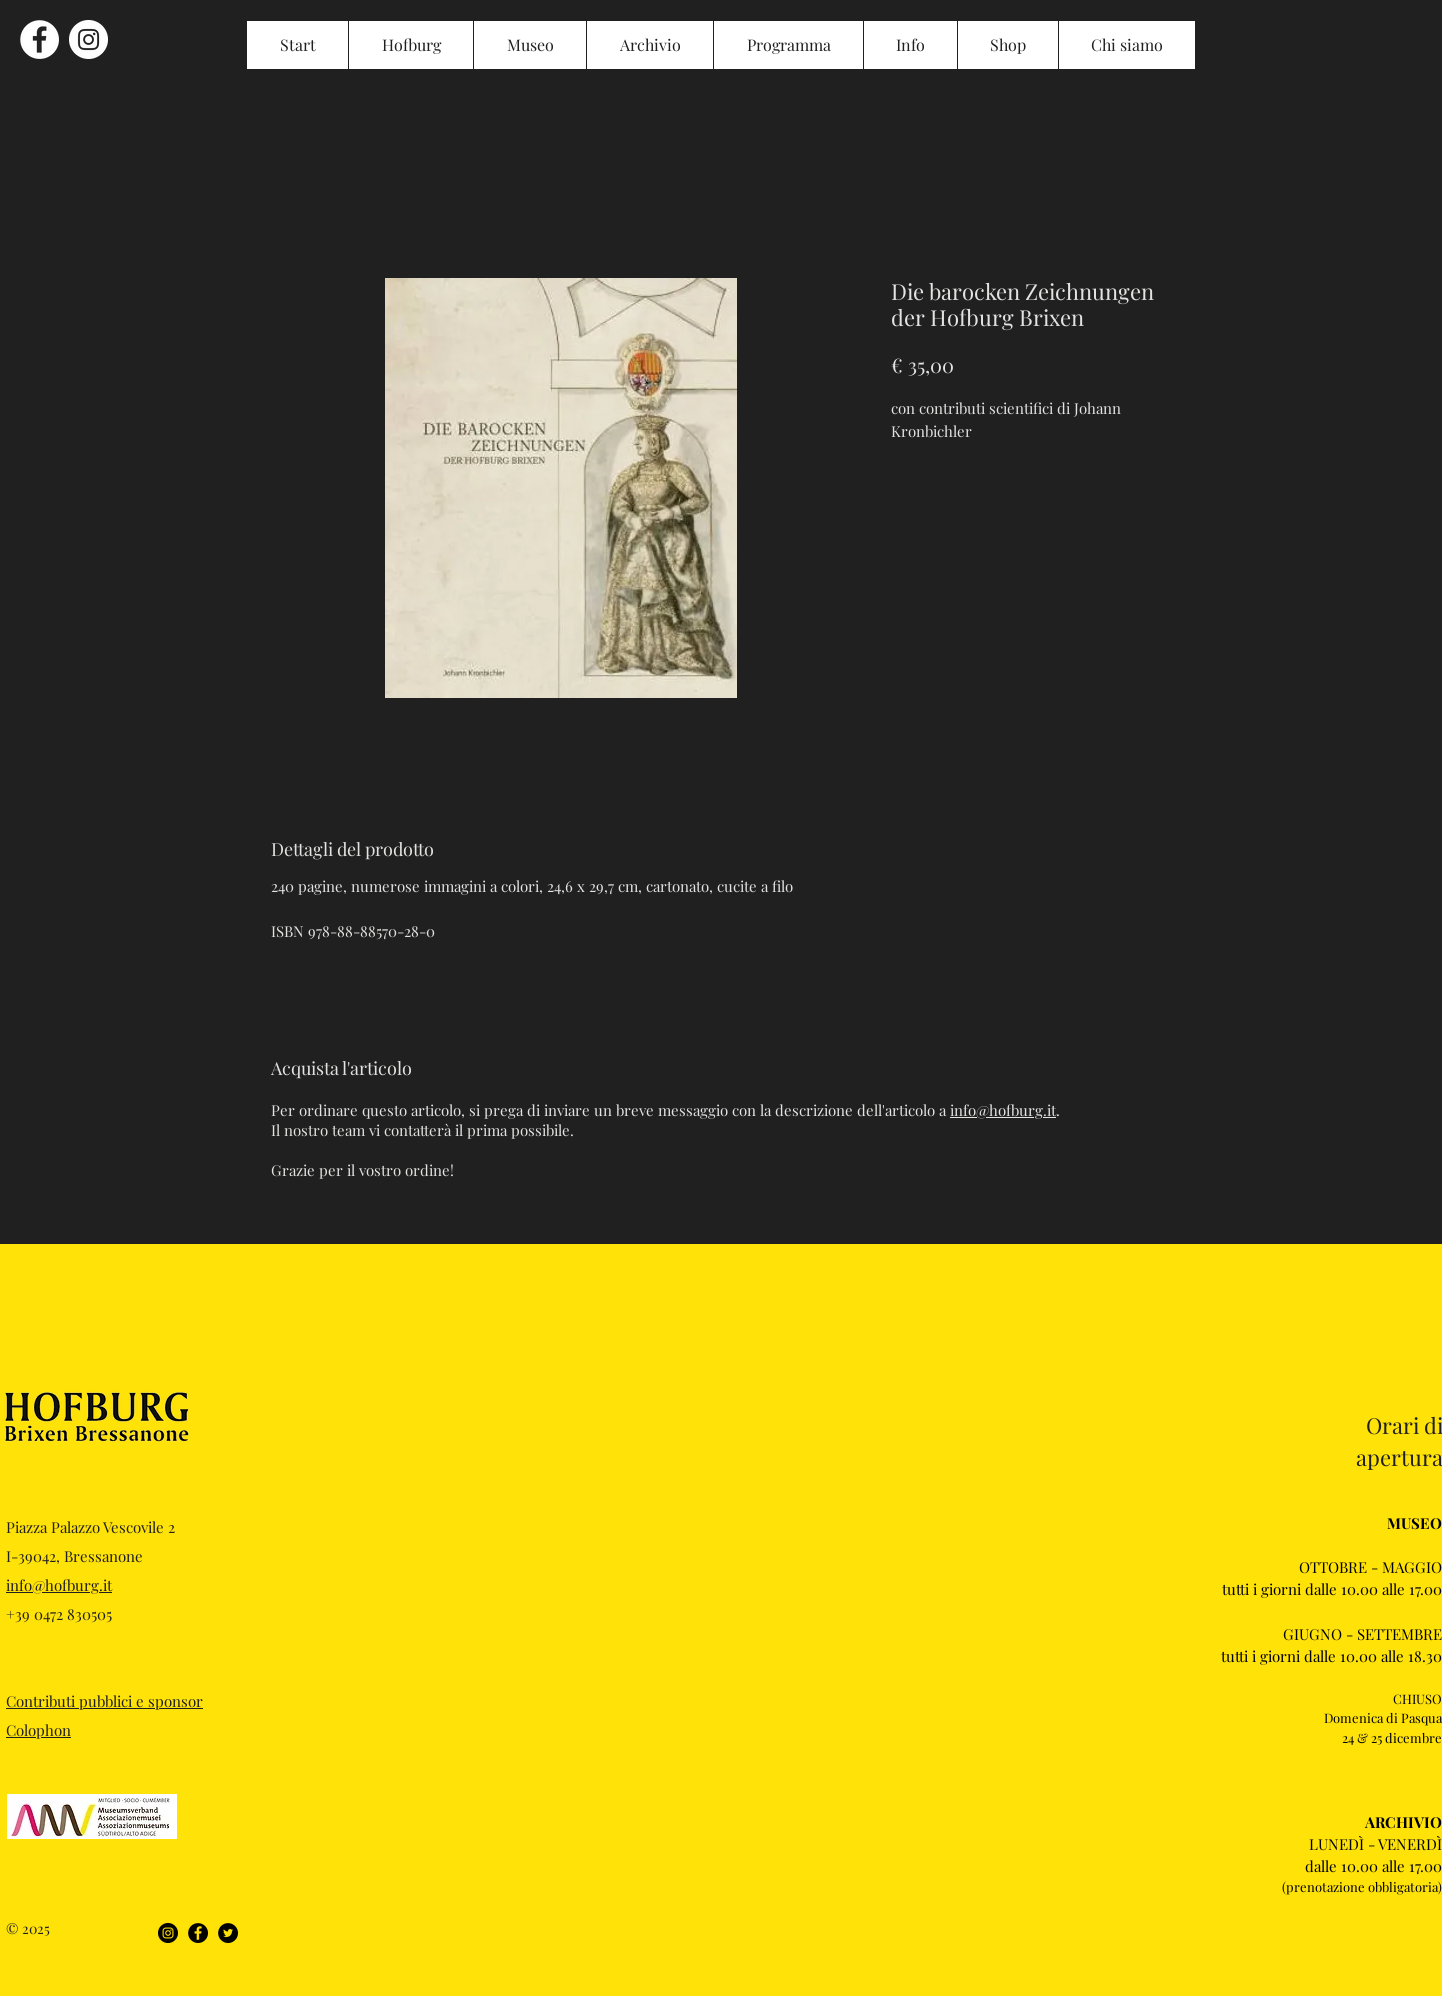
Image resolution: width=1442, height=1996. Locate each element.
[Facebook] (198, 1933)
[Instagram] (168, 1933)
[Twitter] (228, 1933)
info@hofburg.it (1003, 1110)
